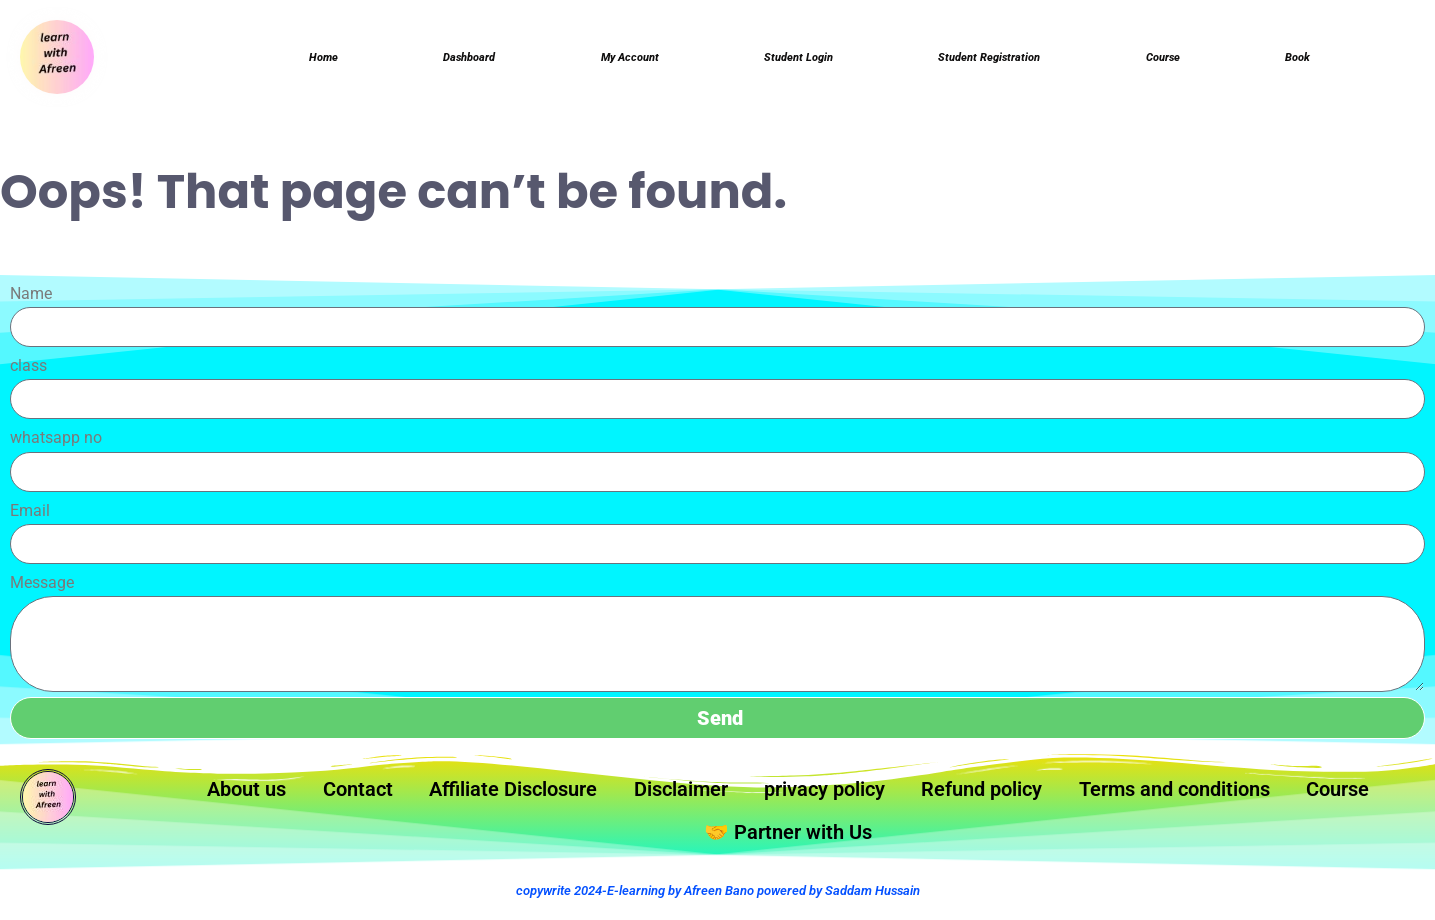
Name (31, 299)
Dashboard (467, 60)
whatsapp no (56, 443)
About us (263, 798)
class (28, 371)
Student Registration (991, 60)
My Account (629, 60)
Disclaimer (726, 798)
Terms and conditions (1253, 798)
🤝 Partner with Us (842, 844)
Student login (798, 60)
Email (30, 516)
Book (1298, 60)
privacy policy (880, 798)
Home (322, 60)
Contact (383, 798)
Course (1166, 60)
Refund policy (1047, 798)
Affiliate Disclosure (548, 798)
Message (42, 588)
